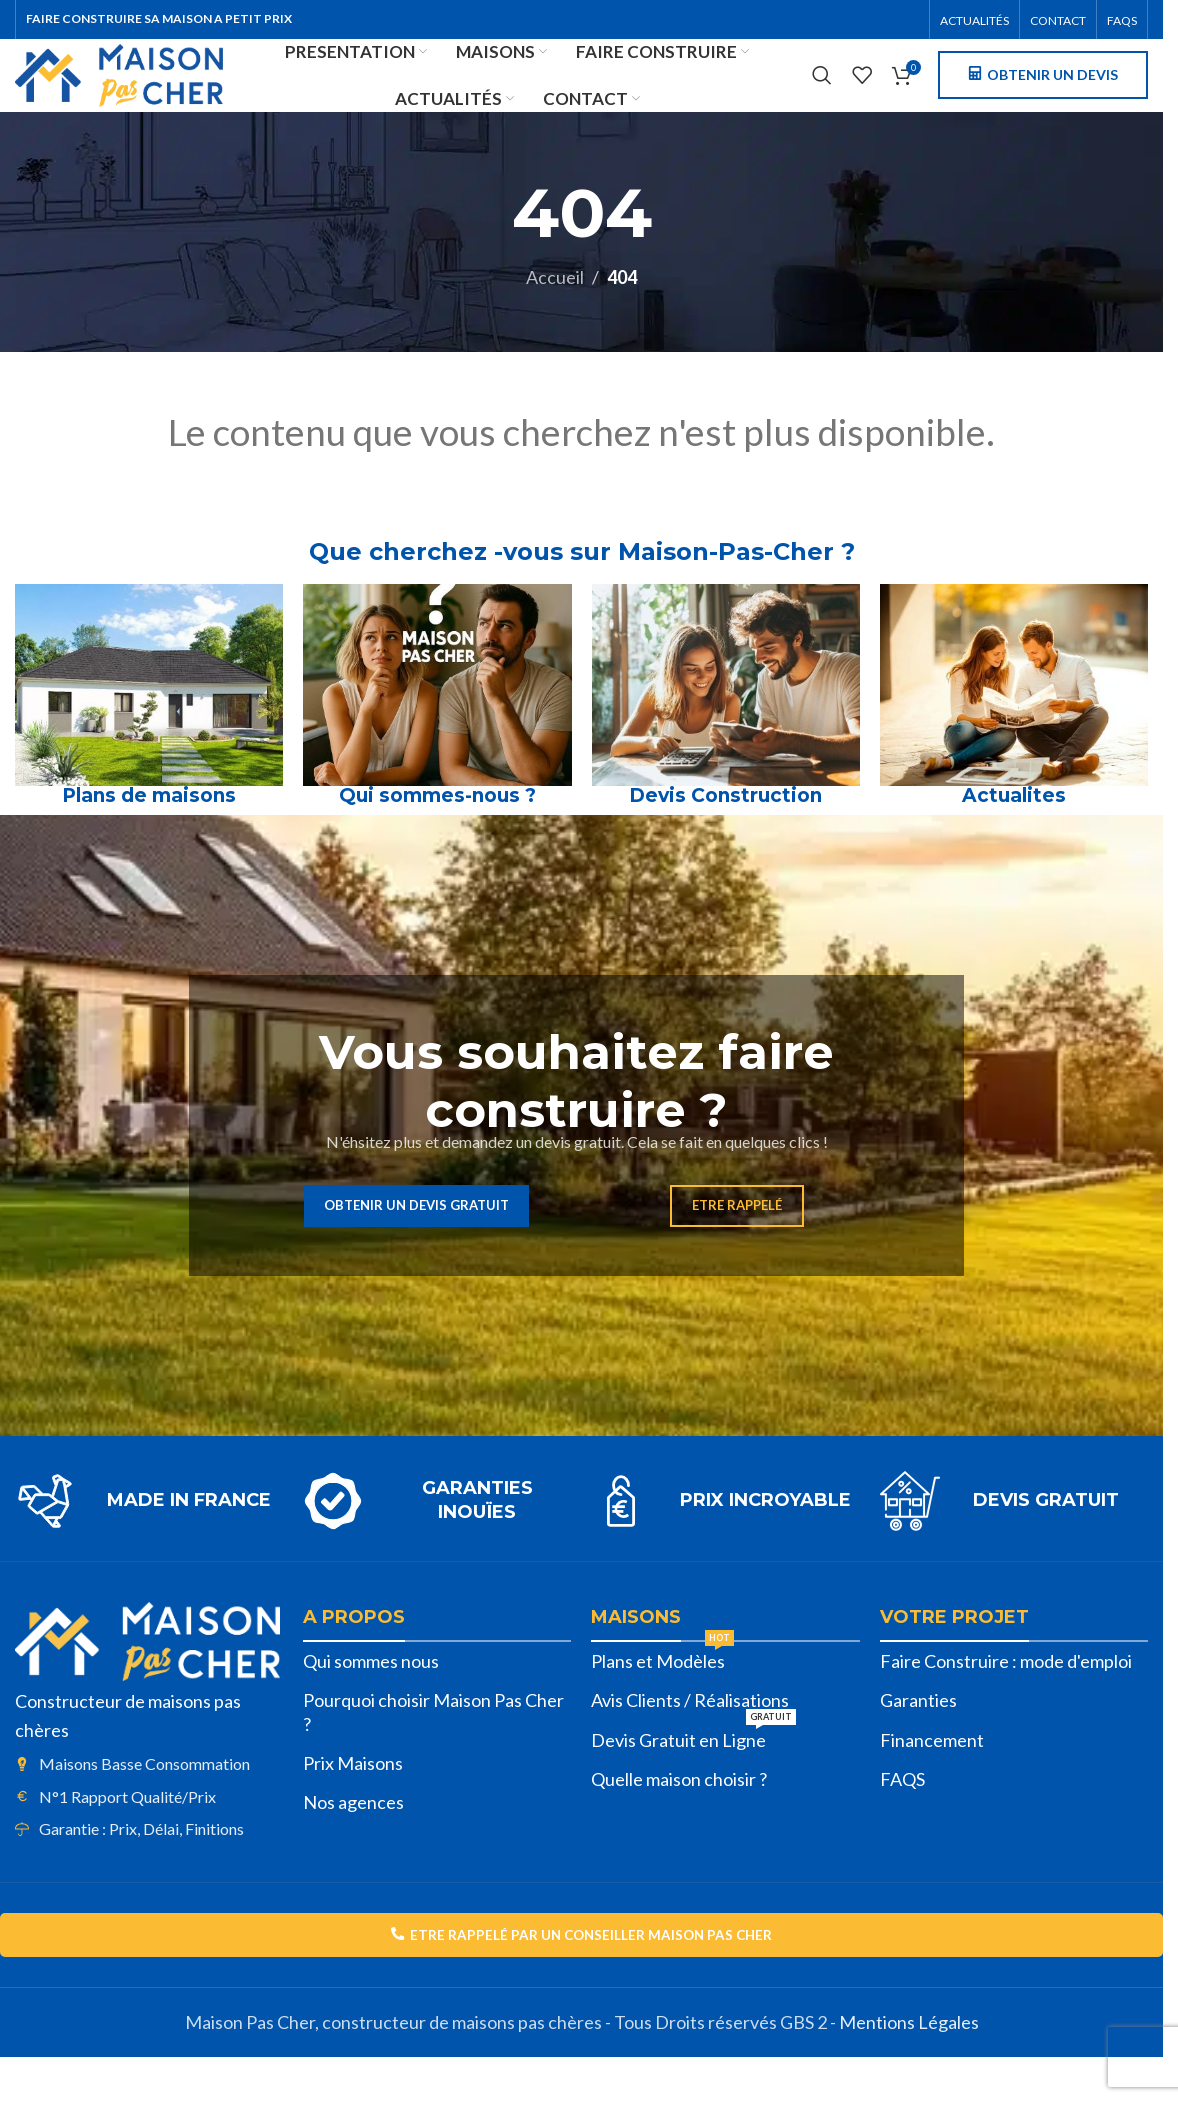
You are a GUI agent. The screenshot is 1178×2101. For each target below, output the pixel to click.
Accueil (555, 313)
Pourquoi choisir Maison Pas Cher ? (433, 1747)
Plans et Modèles (662, 1692)
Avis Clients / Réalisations (690, 1736)
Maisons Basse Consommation (144, 1798)
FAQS (902, 1814)
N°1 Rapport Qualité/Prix (127, 1831)
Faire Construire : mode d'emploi (1006, 1696)
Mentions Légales (909, 2061)
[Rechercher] (822, 95)
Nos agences (353, 1838)
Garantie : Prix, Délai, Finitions (141, 1863)
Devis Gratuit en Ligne (693, 1771)
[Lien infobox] (149, 1536)
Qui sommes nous (371, 1696)
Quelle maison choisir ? (679, 1814)
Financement (932, 1775)
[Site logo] (172, 92)
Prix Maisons (353, 1798)
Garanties (918, 1736)
